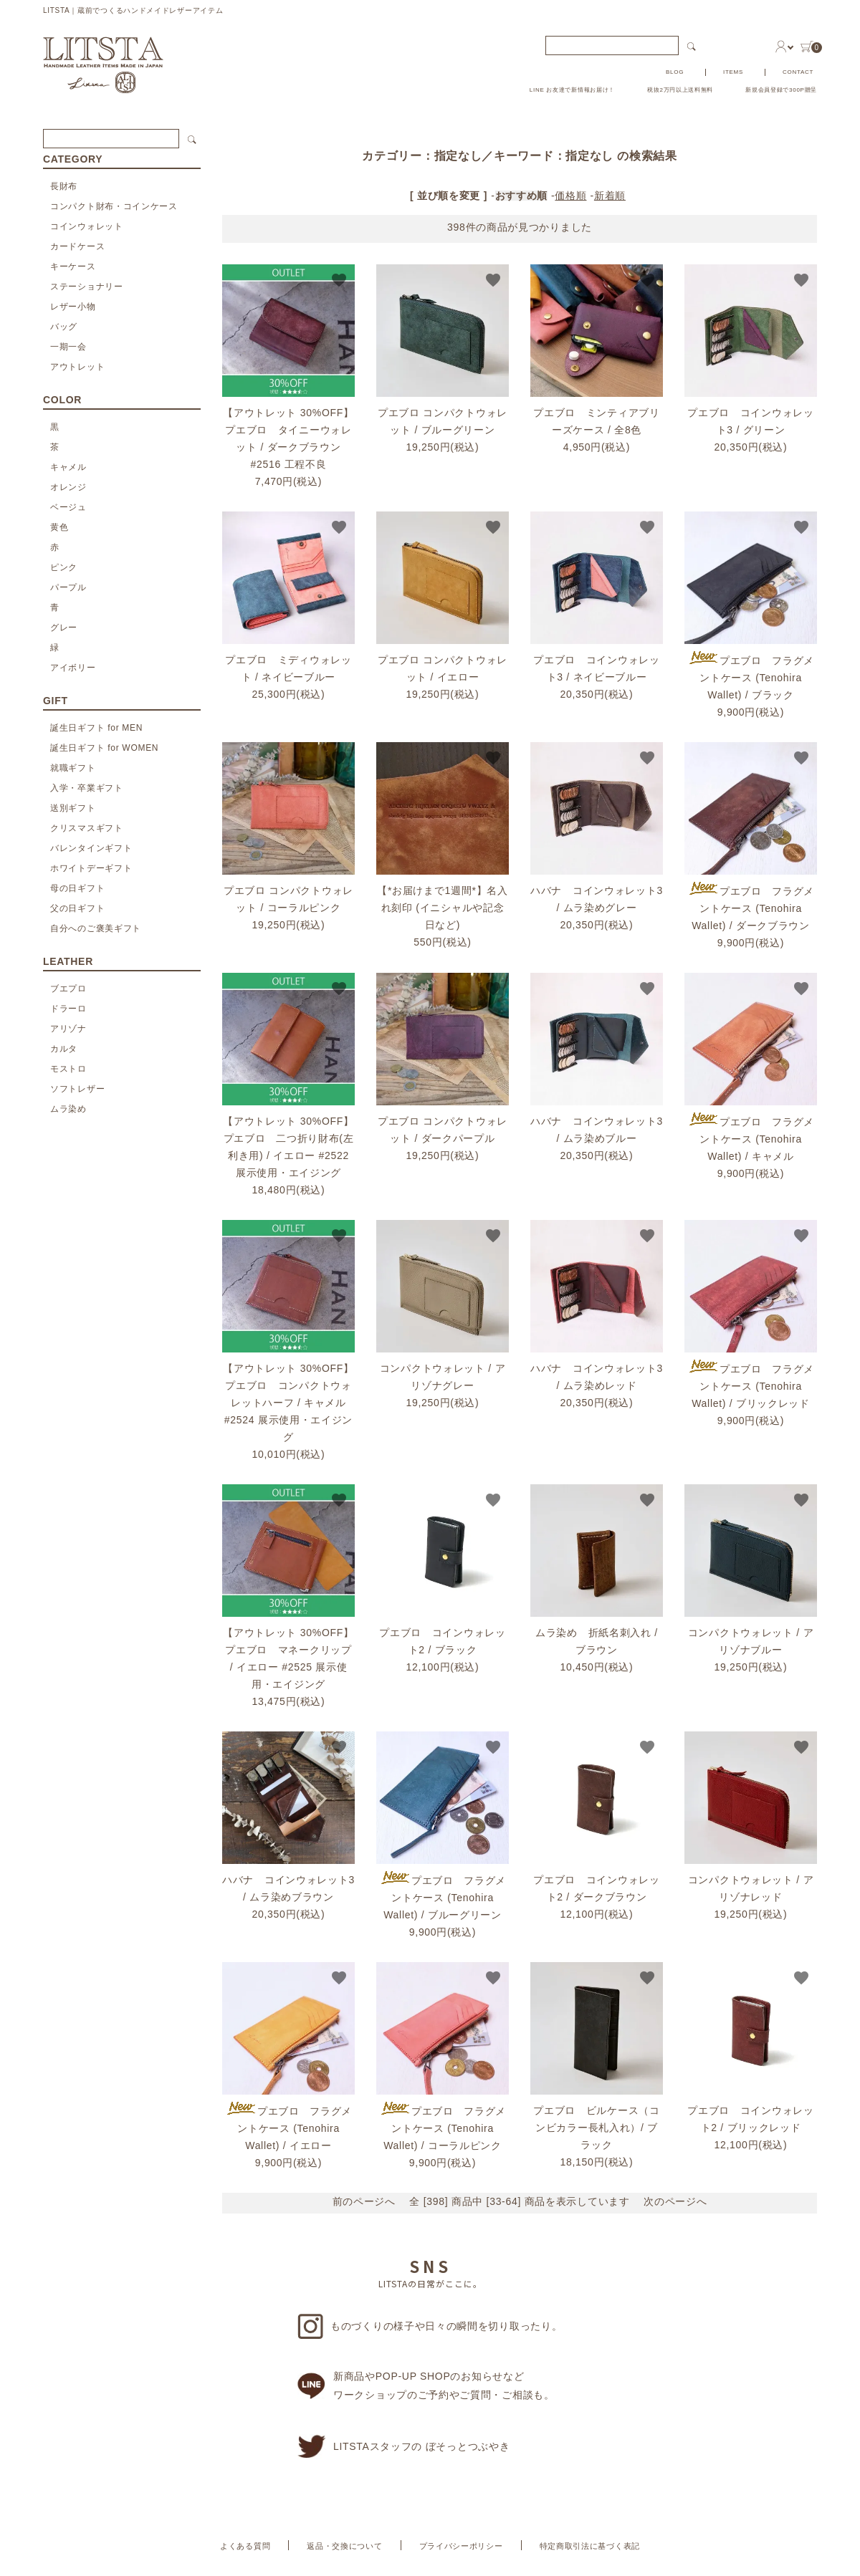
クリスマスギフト (86, 828)
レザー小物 (73, 307)
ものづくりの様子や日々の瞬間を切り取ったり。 (429, 2326)
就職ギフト (73, 768)
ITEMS (733, 72)
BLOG (675, 72)
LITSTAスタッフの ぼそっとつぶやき (403, 2447)
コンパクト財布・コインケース (114, 206)
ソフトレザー (77, 1089)
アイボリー (73, 668)
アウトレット (77, 367)
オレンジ (68, 487)
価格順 (570, 196)
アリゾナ (68, 1029)
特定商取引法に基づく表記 (590, 2546)
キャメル (68, 467)
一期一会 (68, 347)
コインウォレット (86, 226)
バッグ (63, 327)
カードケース (77, 246)
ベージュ (68, 507)
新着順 (610, 196)
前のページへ (364, 2201)
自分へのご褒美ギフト (95, 928)
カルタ (63, 1049)
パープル (68, 587)
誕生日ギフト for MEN (96, 728)
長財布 (63, 186)
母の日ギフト (77, 888)
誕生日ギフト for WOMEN (104, 748)
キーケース (73, 266)
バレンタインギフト (91, 848)
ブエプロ (68, 989)
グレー (63, 628)
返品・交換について (344, 2546)
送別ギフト (73, 808)
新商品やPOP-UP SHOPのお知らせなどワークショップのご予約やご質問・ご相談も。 (426, 2385)
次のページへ (675, 2201)
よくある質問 (245, 2546)
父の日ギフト (77, 908)
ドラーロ (68, 1009)
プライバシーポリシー (461, 2546)
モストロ (68, 1069)
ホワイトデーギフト (91, 868)
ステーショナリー (86, 287)
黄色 (59, 527)
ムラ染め (68, 1109)
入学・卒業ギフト (86, 788)
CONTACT (798, 72)
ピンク (63, 567)
